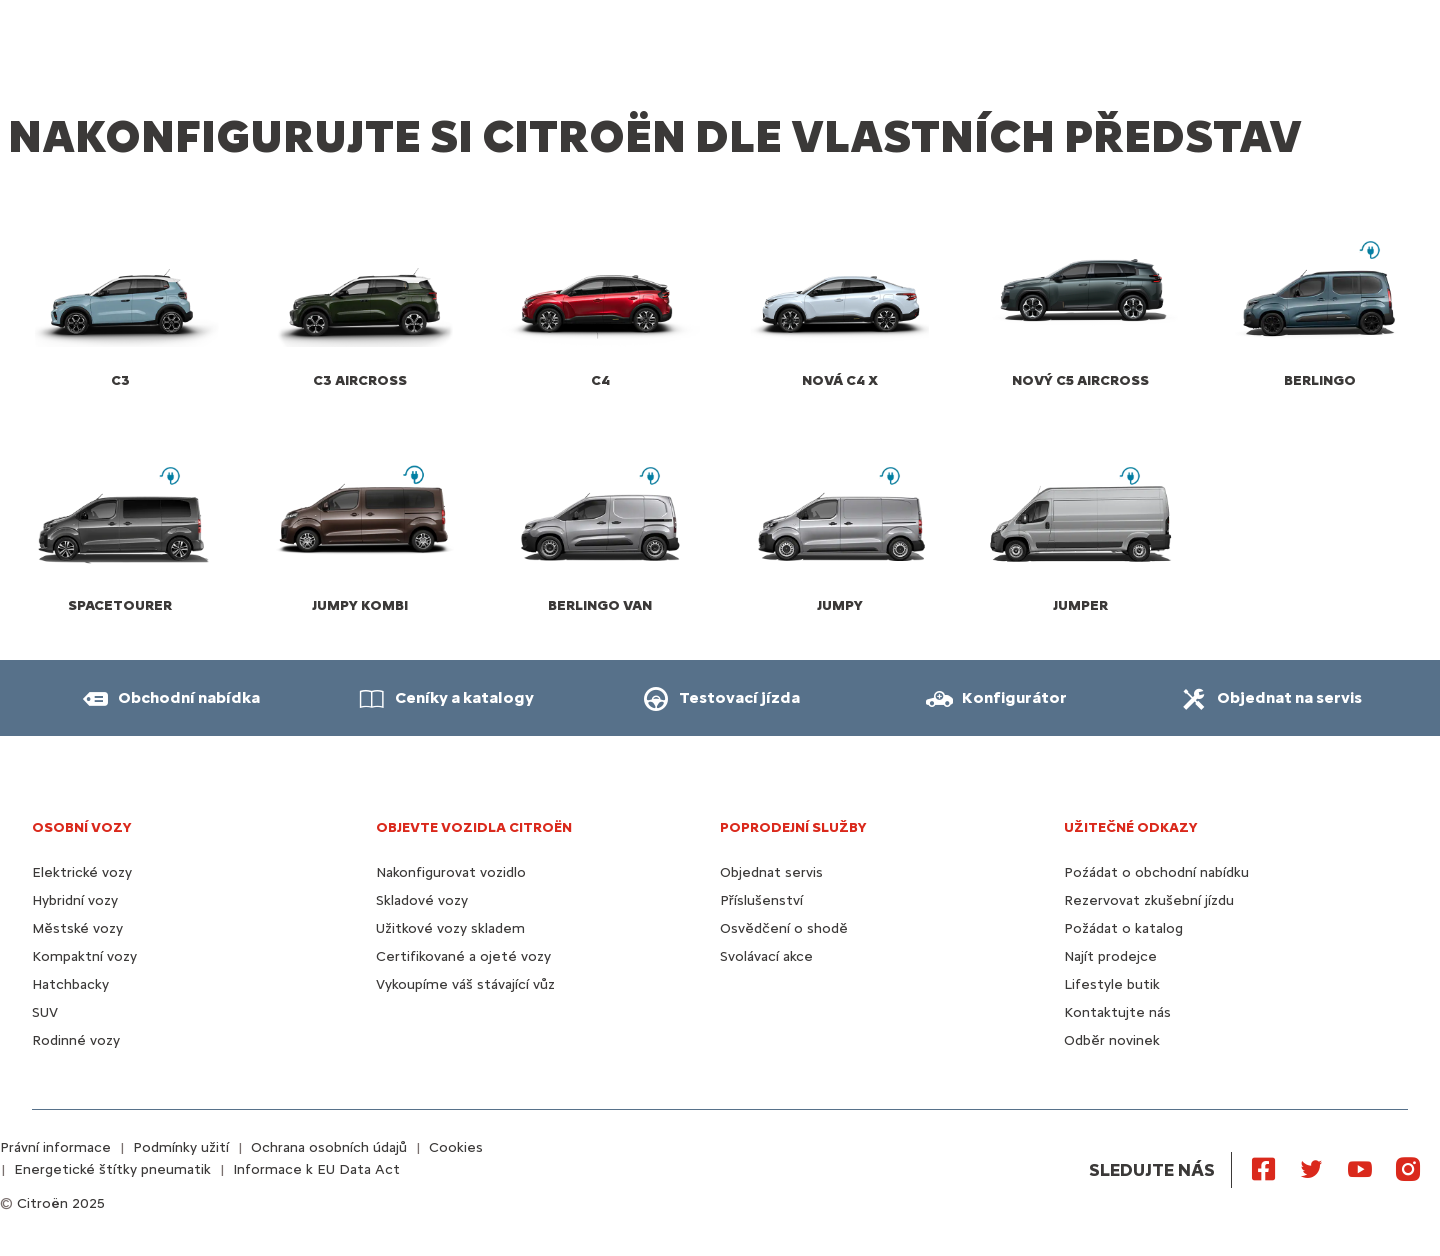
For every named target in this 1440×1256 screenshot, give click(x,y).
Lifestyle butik (1112, 984)
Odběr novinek (1112, 1040)
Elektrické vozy (82, 872)
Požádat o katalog (1123, 928)
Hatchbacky (70, 984)
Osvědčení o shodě (784, 928)
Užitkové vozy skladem (450, 928)
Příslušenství (761, 900)
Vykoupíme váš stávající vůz (465, 984)
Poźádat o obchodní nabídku (1156, 872)
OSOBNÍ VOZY (82, 827)
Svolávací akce (766, 956)
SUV (45, 1012)
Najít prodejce (1110, 956)
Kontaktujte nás (1117, 1012)
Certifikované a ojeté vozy (463, 956)
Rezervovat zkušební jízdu (1149, 900)
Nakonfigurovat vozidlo (451, 872)
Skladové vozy (422, 900)
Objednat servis (771, 872)
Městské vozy (77, 928)
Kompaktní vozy (84, 956)
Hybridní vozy (75, 900)
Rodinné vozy (76, 1040)
